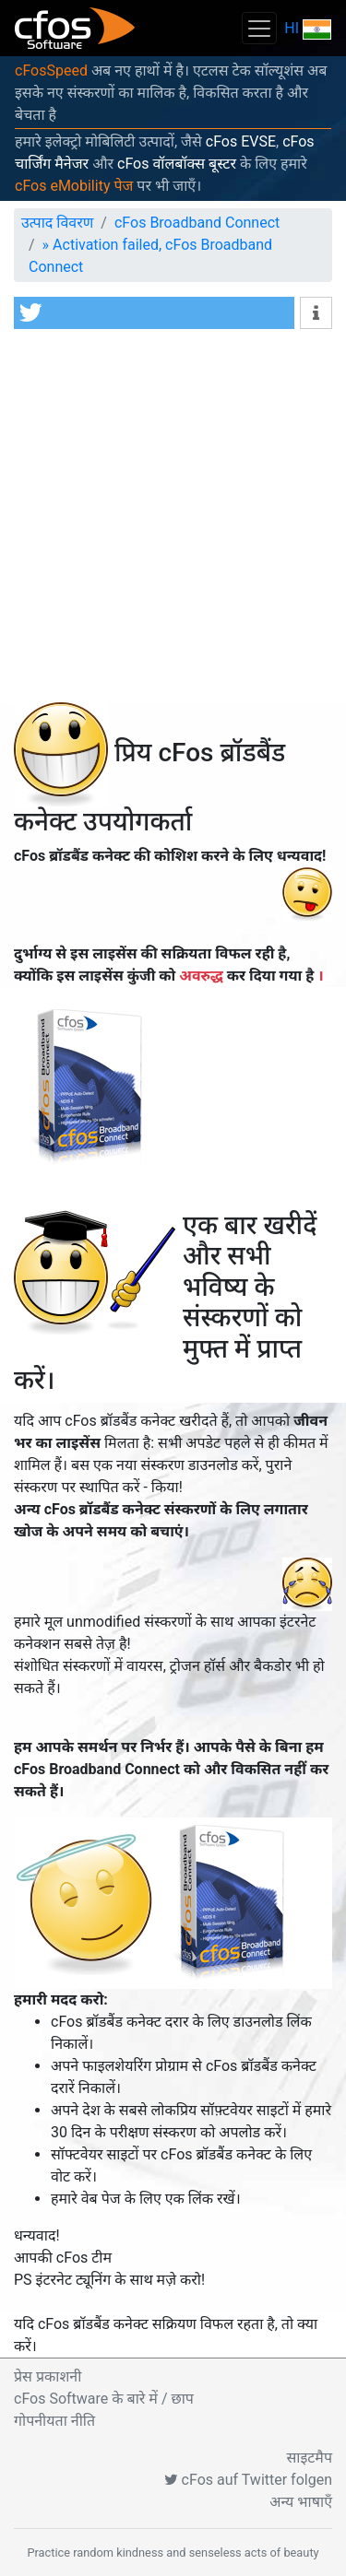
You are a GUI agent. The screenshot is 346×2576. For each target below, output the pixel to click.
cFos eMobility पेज (74, 185)
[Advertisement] (173, 520)
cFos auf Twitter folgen (248, 2479)
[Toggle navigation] (259, 28)
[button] (154, 313)
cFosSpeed (51, 70)
